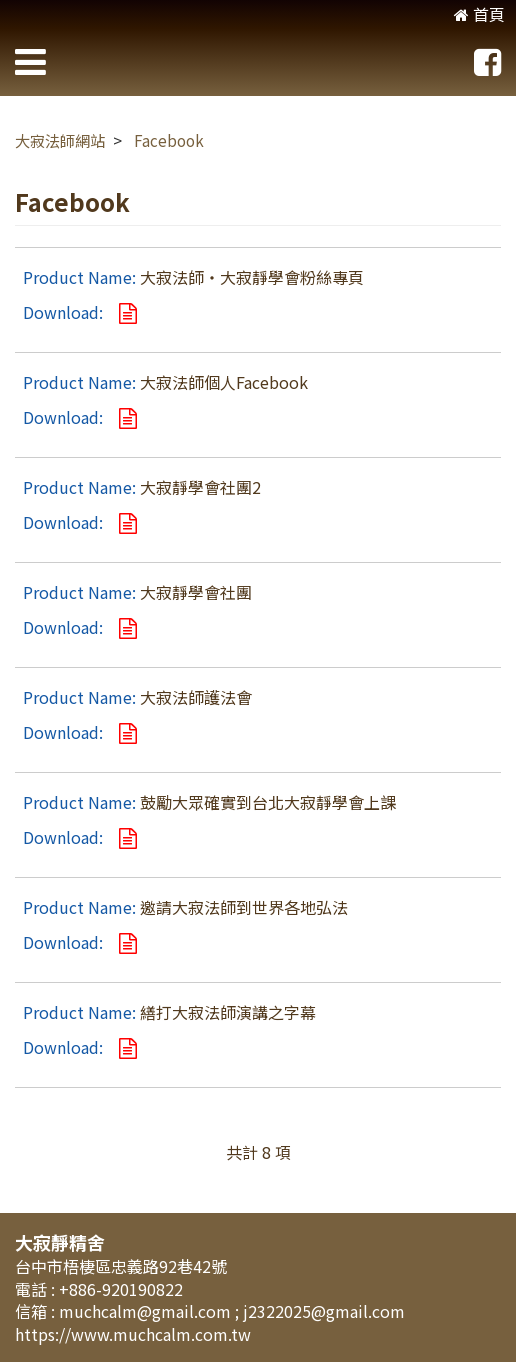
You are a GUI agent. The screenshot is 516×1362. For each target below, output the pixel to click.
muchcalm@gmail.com (147, 1311)
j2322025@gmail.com (324, 1311)
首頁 (479, 14)
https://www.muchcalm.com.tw (133, 1334)
